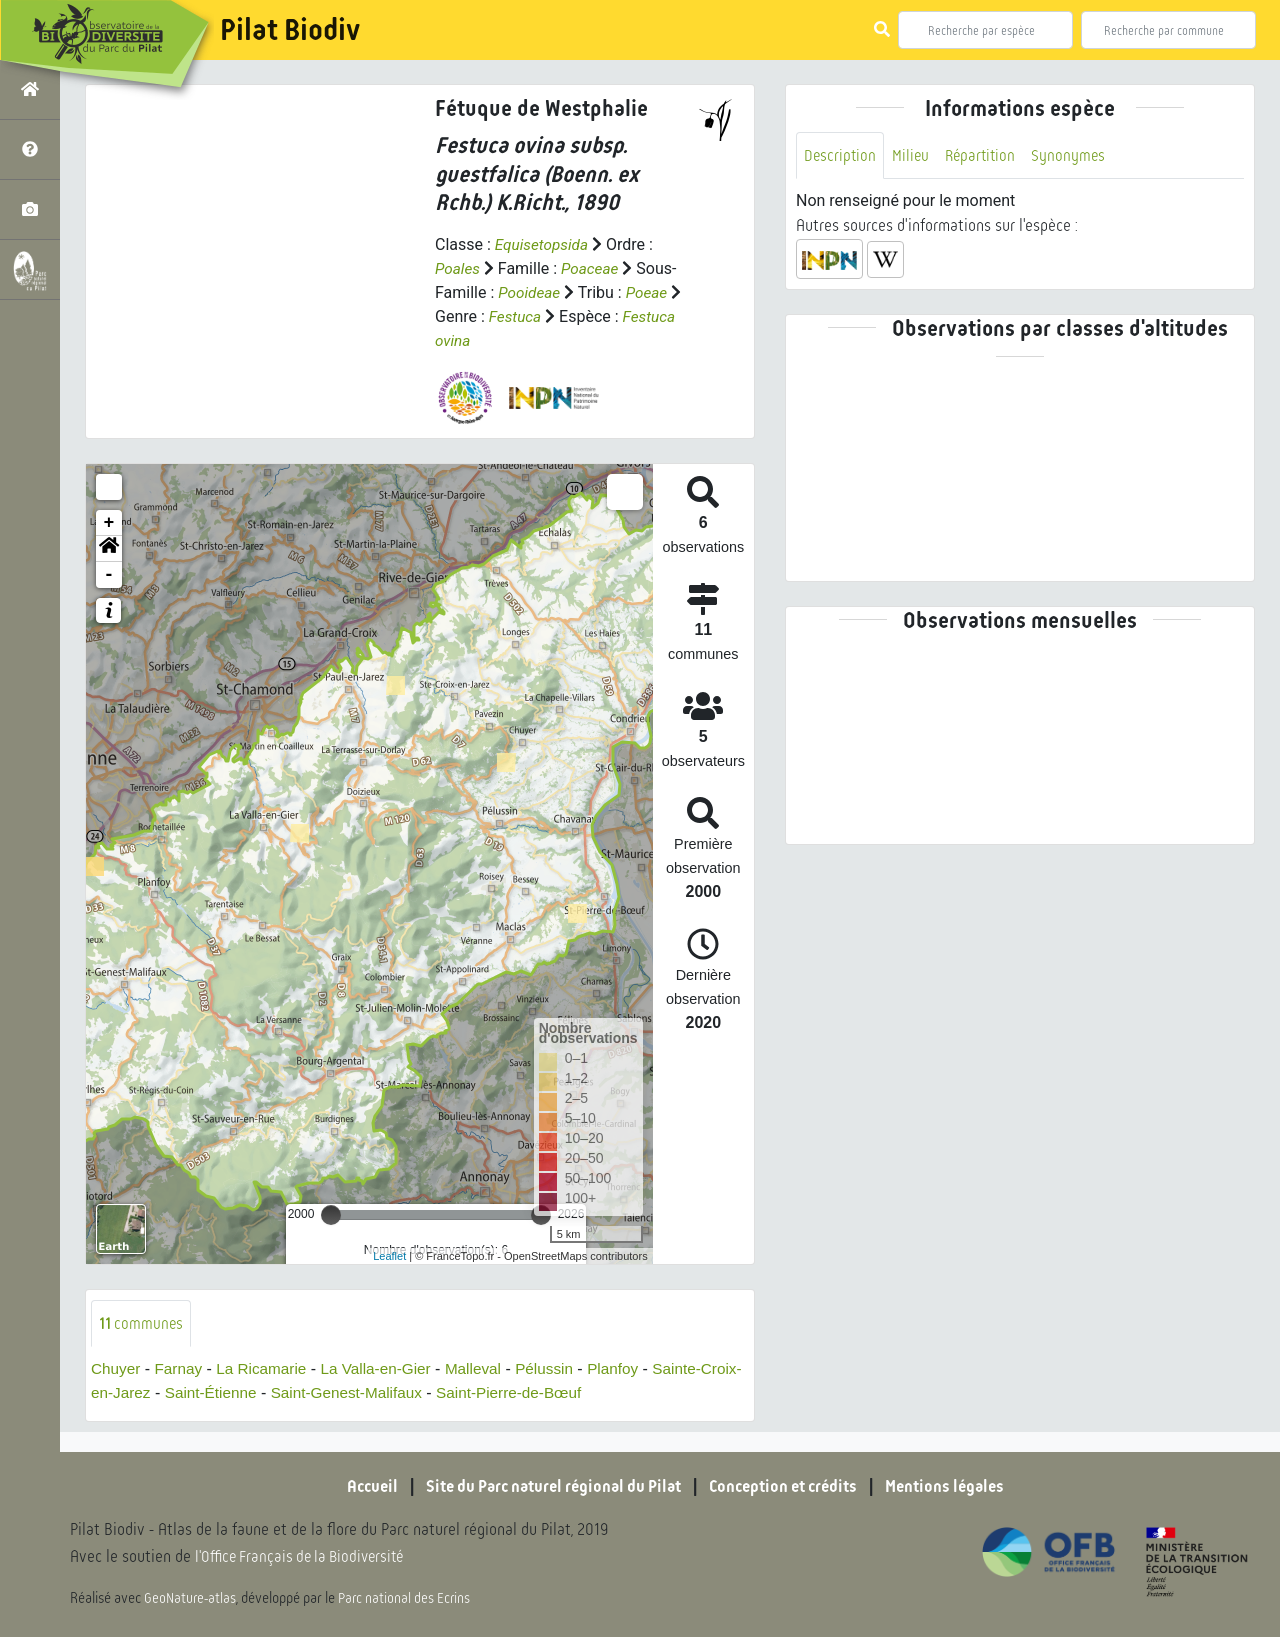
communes (142, 1323)
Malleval (488, 1370)
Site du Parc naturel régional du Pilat (546, 1488)
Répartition (985, 155)
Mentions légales (960, 1488)
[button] (109, 549)
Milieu (913, 155)
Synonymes (1075, 155)
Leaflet (389, 1256)
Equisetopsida (544, 244)
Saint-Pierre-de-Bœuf (569, 1394)
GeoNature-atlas (191, 1599)
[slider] (331, 1215)
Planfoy (632, 1370)
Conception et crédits (789, 1488)
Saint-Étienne (258, 1394)
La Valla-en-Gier (386, 1370)
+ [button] (109, 523)
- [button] (109, 575)
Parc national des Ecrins (408, 1599)
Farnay (182, 1370)
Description (841, 155)
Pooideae (530, 292)
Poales (458, 268)
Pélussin (562, 1370)
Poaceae (593, 268)
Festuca (516, 316)
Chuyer (117, 1370)
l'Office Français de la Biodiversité (306, 1557)
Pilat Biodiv (290, 30)
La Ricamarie (268, 1370)
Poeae (650, 292)
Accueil (355, 1488)
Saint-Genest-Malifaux (399, 1394)
